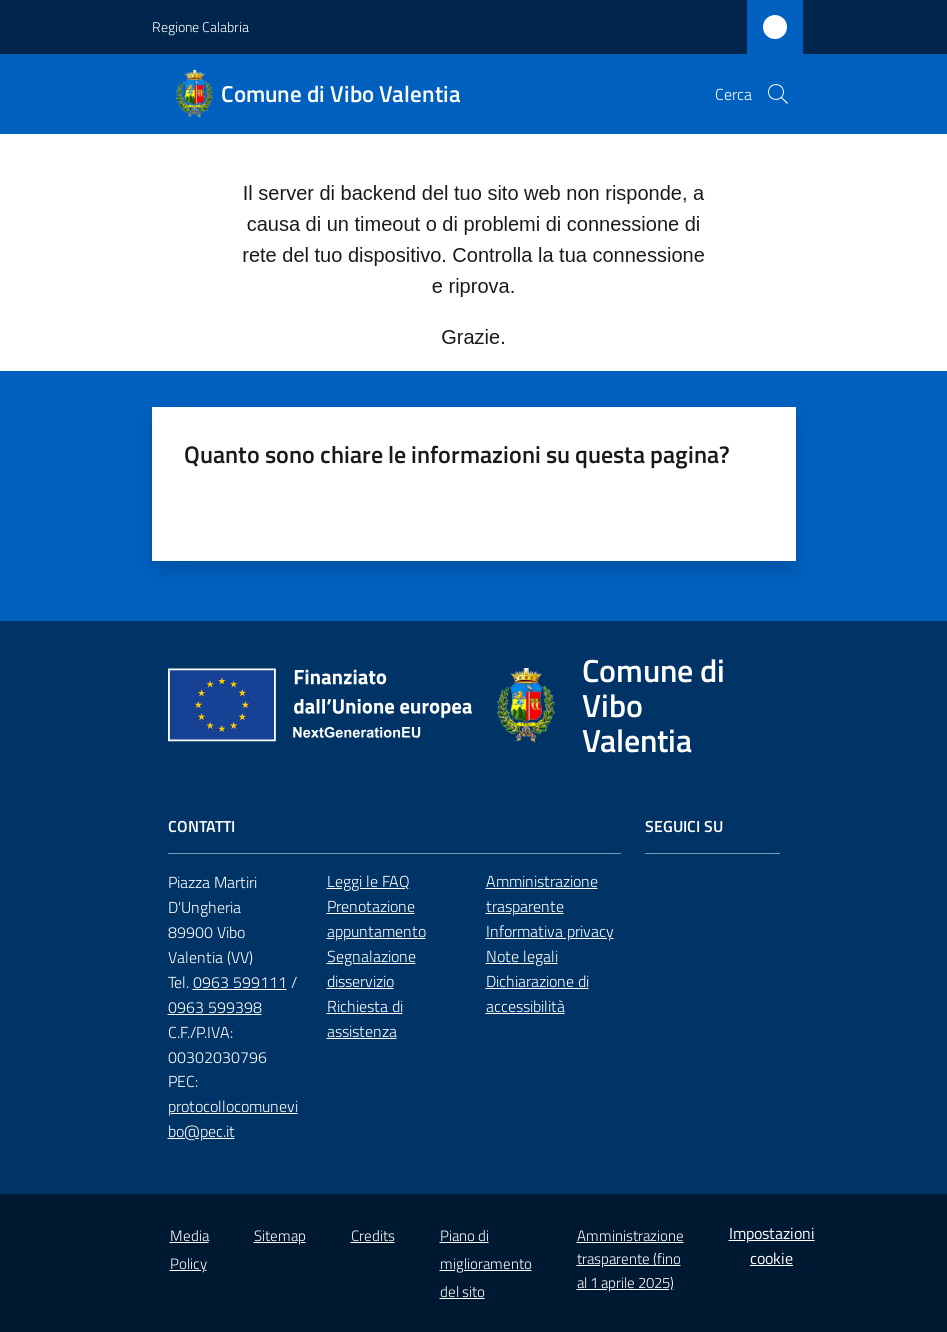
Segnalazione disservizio (371, 968)
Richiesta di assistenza (365, 1018)
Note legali (522, 956)
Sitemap (280, 1235)
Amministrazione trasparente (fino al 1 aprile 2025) (630, 1259)
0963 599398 (215, 1007)
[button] (778, 94)
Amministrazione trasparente (542, 893)
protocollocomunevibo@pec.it (233, 1118)
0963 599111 (240, 982)
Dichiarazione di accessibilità (537, 993)
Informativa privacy (550, 931)
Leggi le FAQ (368, 881)
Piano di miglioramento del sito (486, 1263)
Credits (373, 1235)
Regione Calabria (200, 26)
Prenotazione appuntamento (376, 918)
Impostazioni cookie (772, 1245)
